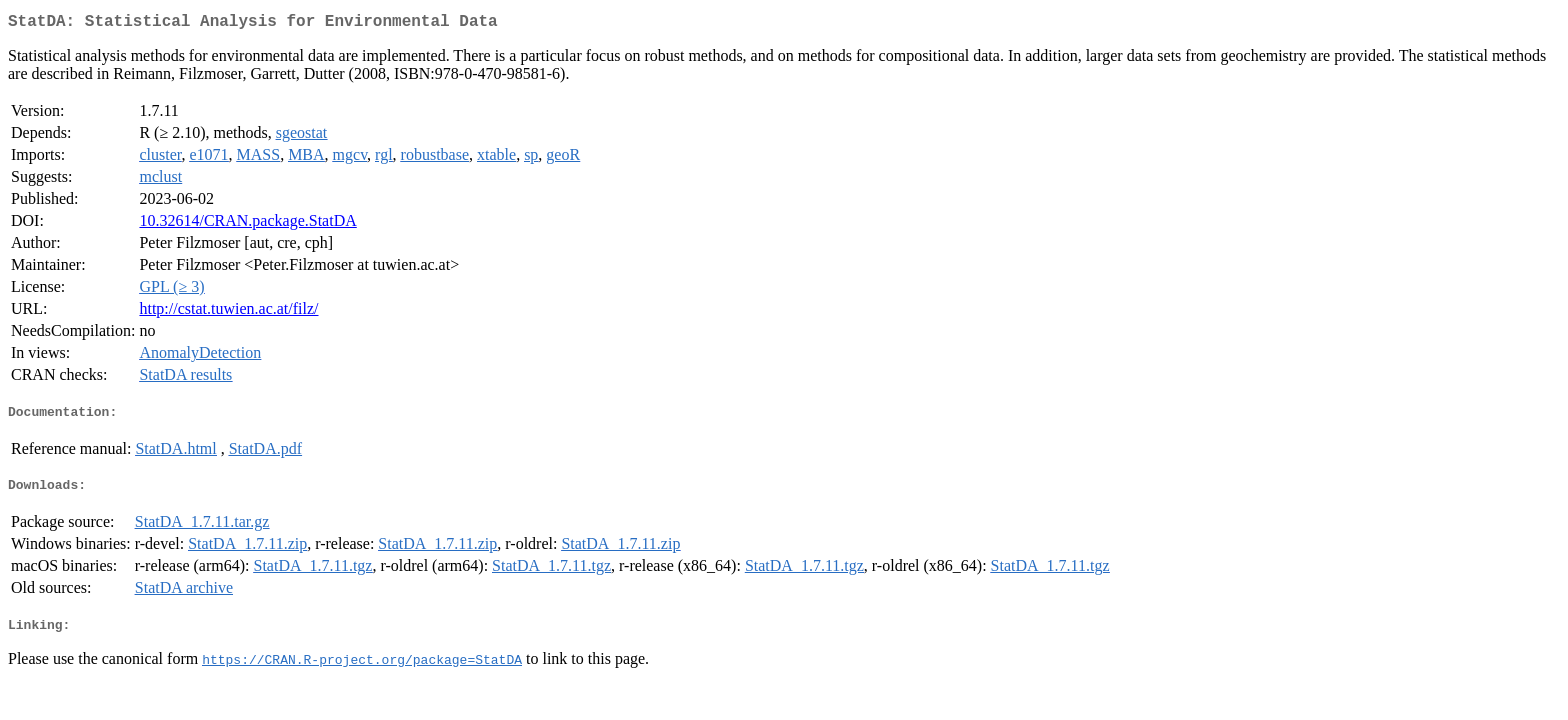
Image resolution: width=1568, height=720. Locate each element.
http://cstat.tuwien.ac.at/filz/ (228, 312)
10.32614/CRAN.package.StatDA (247, 224)
